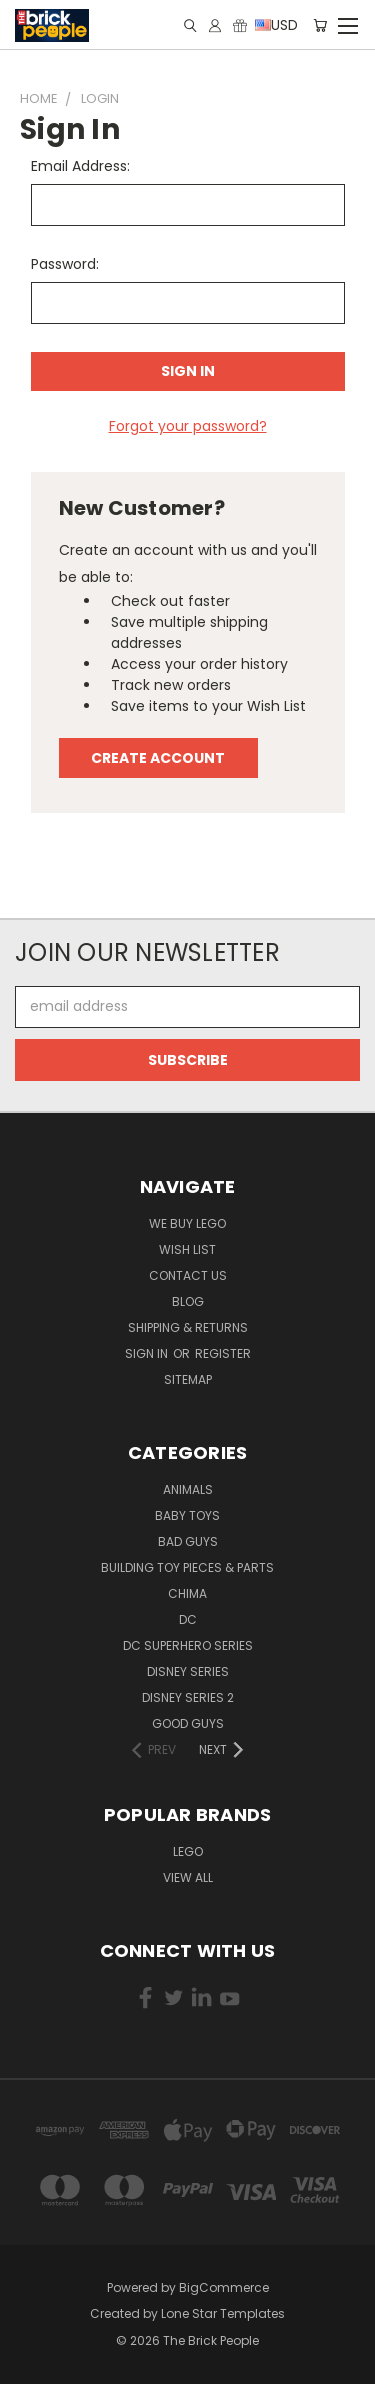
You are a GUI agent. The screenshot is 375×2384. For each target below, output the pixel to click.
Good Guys (188, 1723)
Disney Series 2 (188, 1697)
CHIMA (187, 1593)
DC (188, 1619)
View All (188, 1877)
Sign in (148, 1353)
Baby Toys (187, 1515)
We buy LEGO (187, 1223)
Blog (188, 1301)
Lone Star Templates (223, 2313)
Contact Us (188, 1275)
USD (275, 25)
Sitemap (188, 1379)
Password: (65, 264)
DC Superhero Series (188, 1645)
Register (223, 1353)
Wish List (187, 1249)
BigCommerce (224, 2287)
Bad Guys (188, 1541)
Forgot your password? (188, 426)
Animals (188, 1489)
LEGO (188, 1851)
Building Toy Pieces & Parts (187, 1567)
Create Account (158, 758)
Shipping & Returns (188, 1327)
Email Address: (80, 166)
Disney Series (188, 1671)
